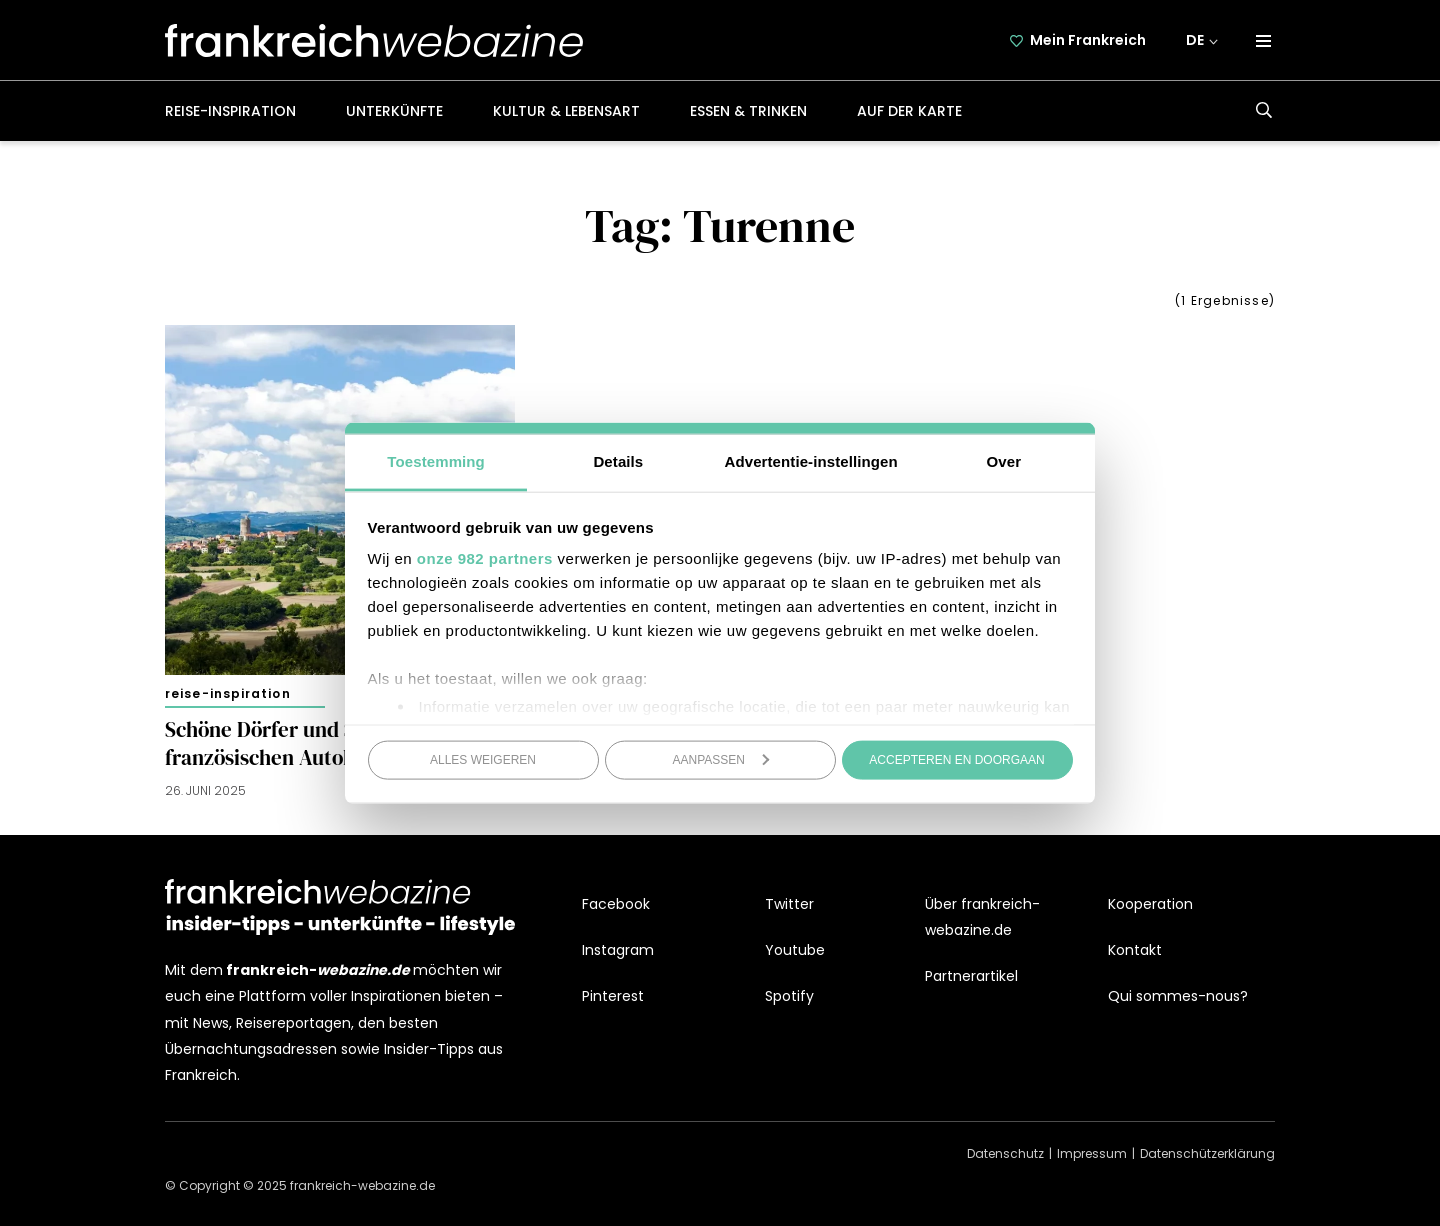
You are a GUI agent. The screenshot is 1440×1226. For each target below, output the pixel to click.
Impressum (1092, 1153)
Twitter (789, 904)
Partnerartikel (971, 976)
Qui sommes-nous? (1178, 996)
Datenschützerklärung (1207, 1153)
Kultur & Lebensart (566, 111)
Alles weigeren (483, 759)
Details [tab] (618, 461)
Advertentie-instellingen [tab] (811, 461)
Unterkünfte (394, 111)
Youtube (795, 950)
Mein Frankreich (1089, 40)
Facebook (616, 904)
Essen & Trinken (748, 111)
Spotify (789, 996)
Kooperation (1150, 904)
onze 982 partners (485, 558)
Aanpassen (721, 759)
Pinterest (613, 996)
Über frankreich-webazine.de (982, 917)
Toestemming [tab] (436, 461)
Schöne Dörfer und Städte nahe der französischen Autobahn (329, 744)
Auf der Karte (909, 111)
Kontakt (1135, 950)
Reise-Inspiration (230, 111)
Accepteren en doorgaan (956, 759)
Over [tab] (1004, 461)
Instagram (618, 950)
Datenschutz (1005, 1153)
